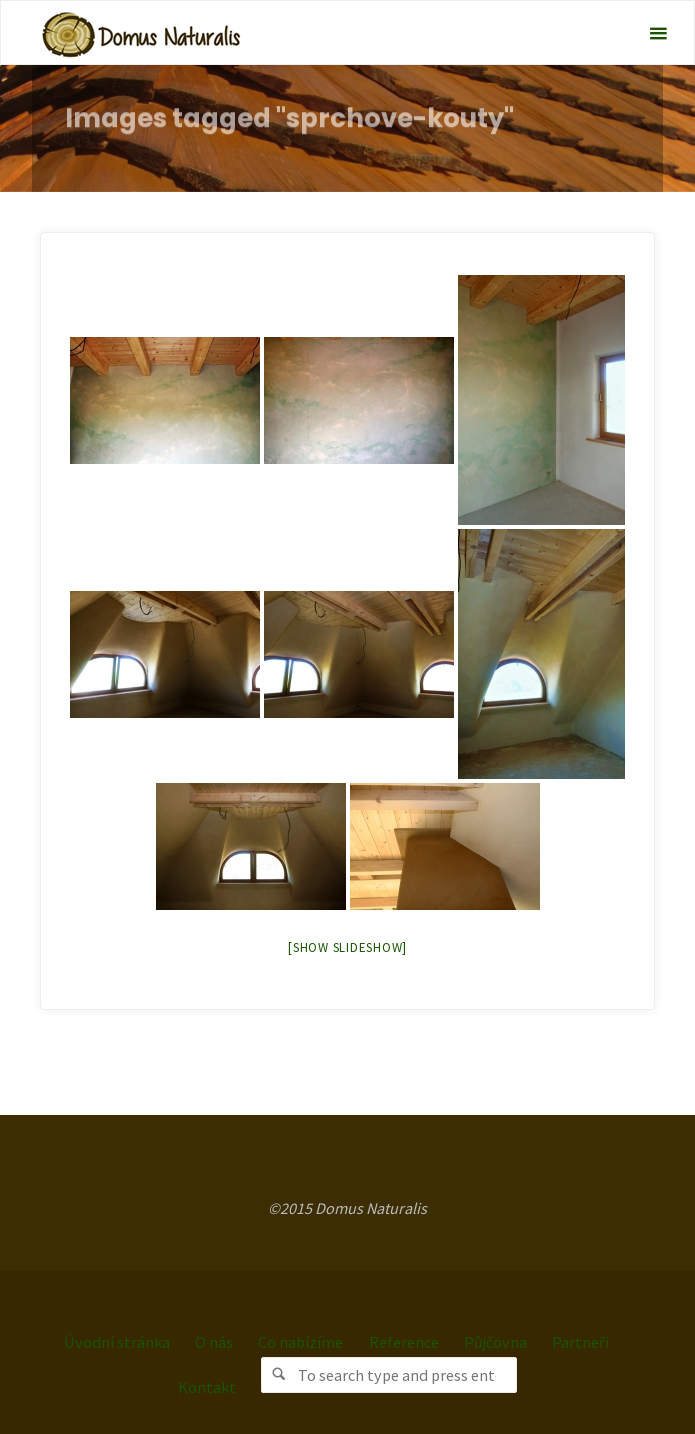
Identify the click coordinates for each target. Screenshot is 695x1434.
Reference (404, 1342)
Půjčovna (495, 1342)
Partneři (580, 1342)
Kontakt (207, 1387)
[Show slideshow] (347, 947)
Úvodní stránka (117, 1342)
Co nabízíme (300, 1342)
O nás (214, 1342)
